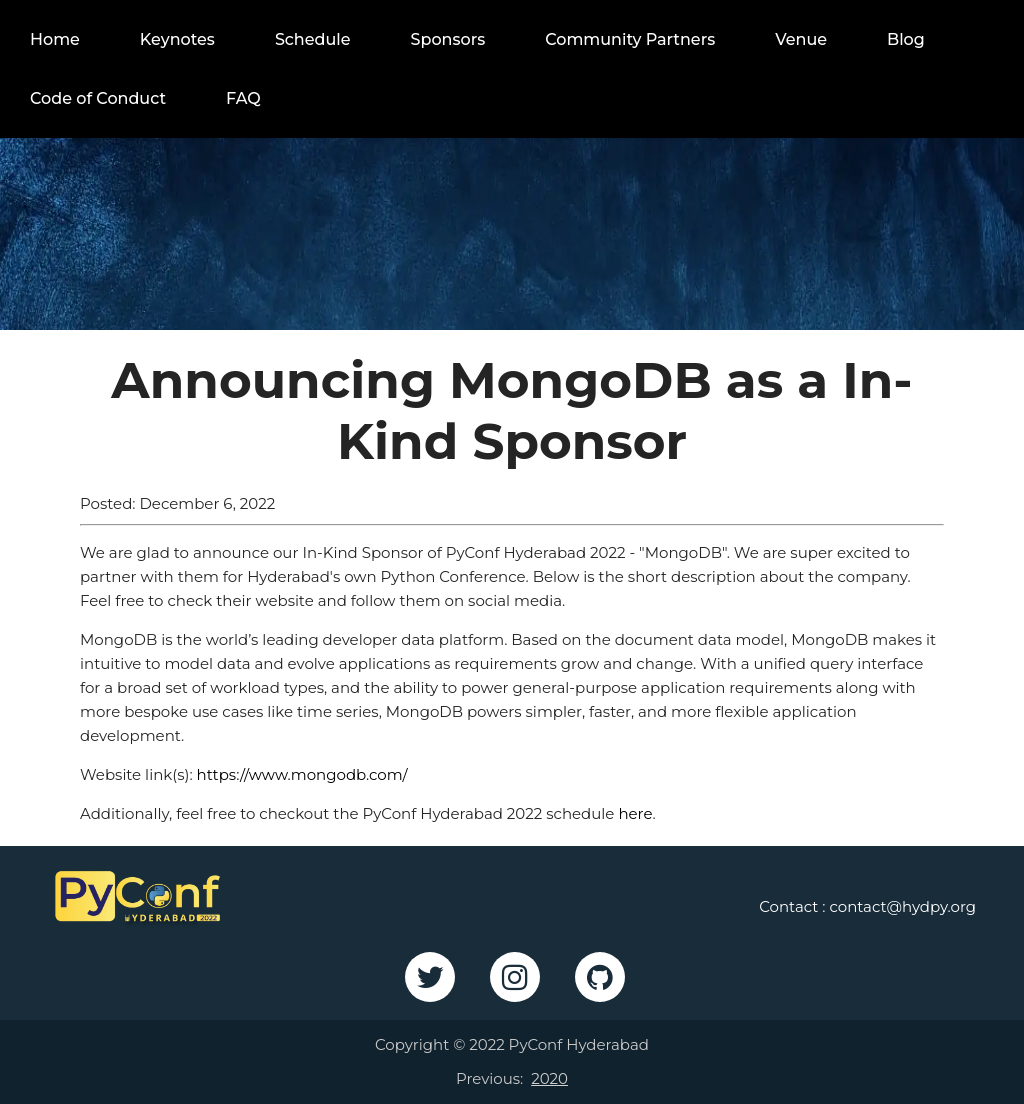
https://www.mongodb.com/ (302, 774)
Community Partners (630, 39)
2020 (549, 1078)
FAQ (243, 98)
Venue (801, 39)
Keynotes (177, 39)
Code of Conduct (98, 98)
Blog (906, 39)
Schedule (313, 39)
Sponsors (448, 39)
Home (55, 39)
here (635, 813)
